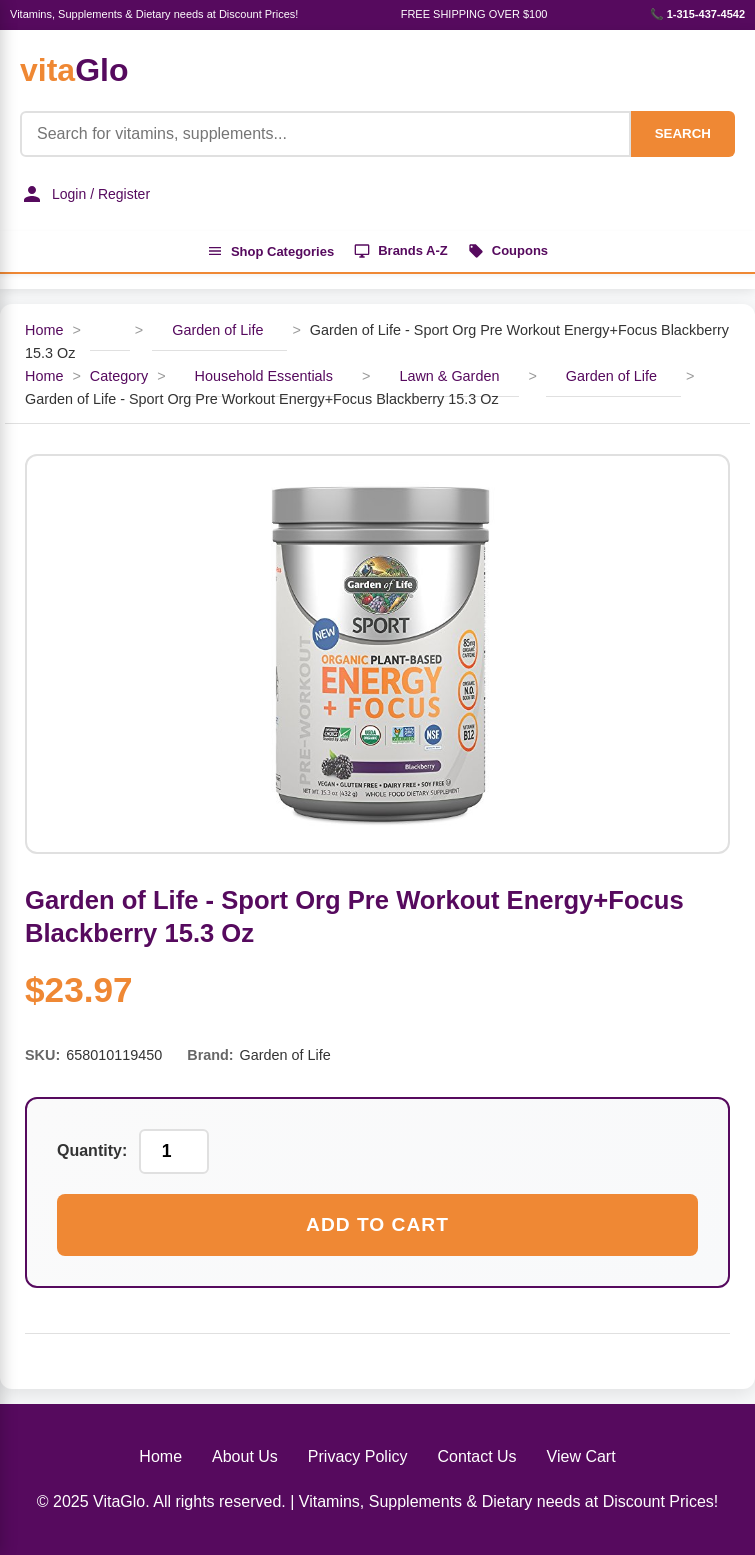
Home (44, 330)
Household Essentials (264, 376)
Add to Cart (377, 1224)
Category (119, 376)
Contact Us (476, 1456)
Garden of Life (219, 330)
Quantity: (92, 1150)
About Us (245, 1456)
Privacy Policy (358, 1456)
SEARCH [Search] (683, 133)
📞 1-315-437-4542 (697, 14)
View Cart (581, 1456)
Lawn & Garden (449, 376)
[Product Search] (325, 134)
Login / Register (85, 194)
